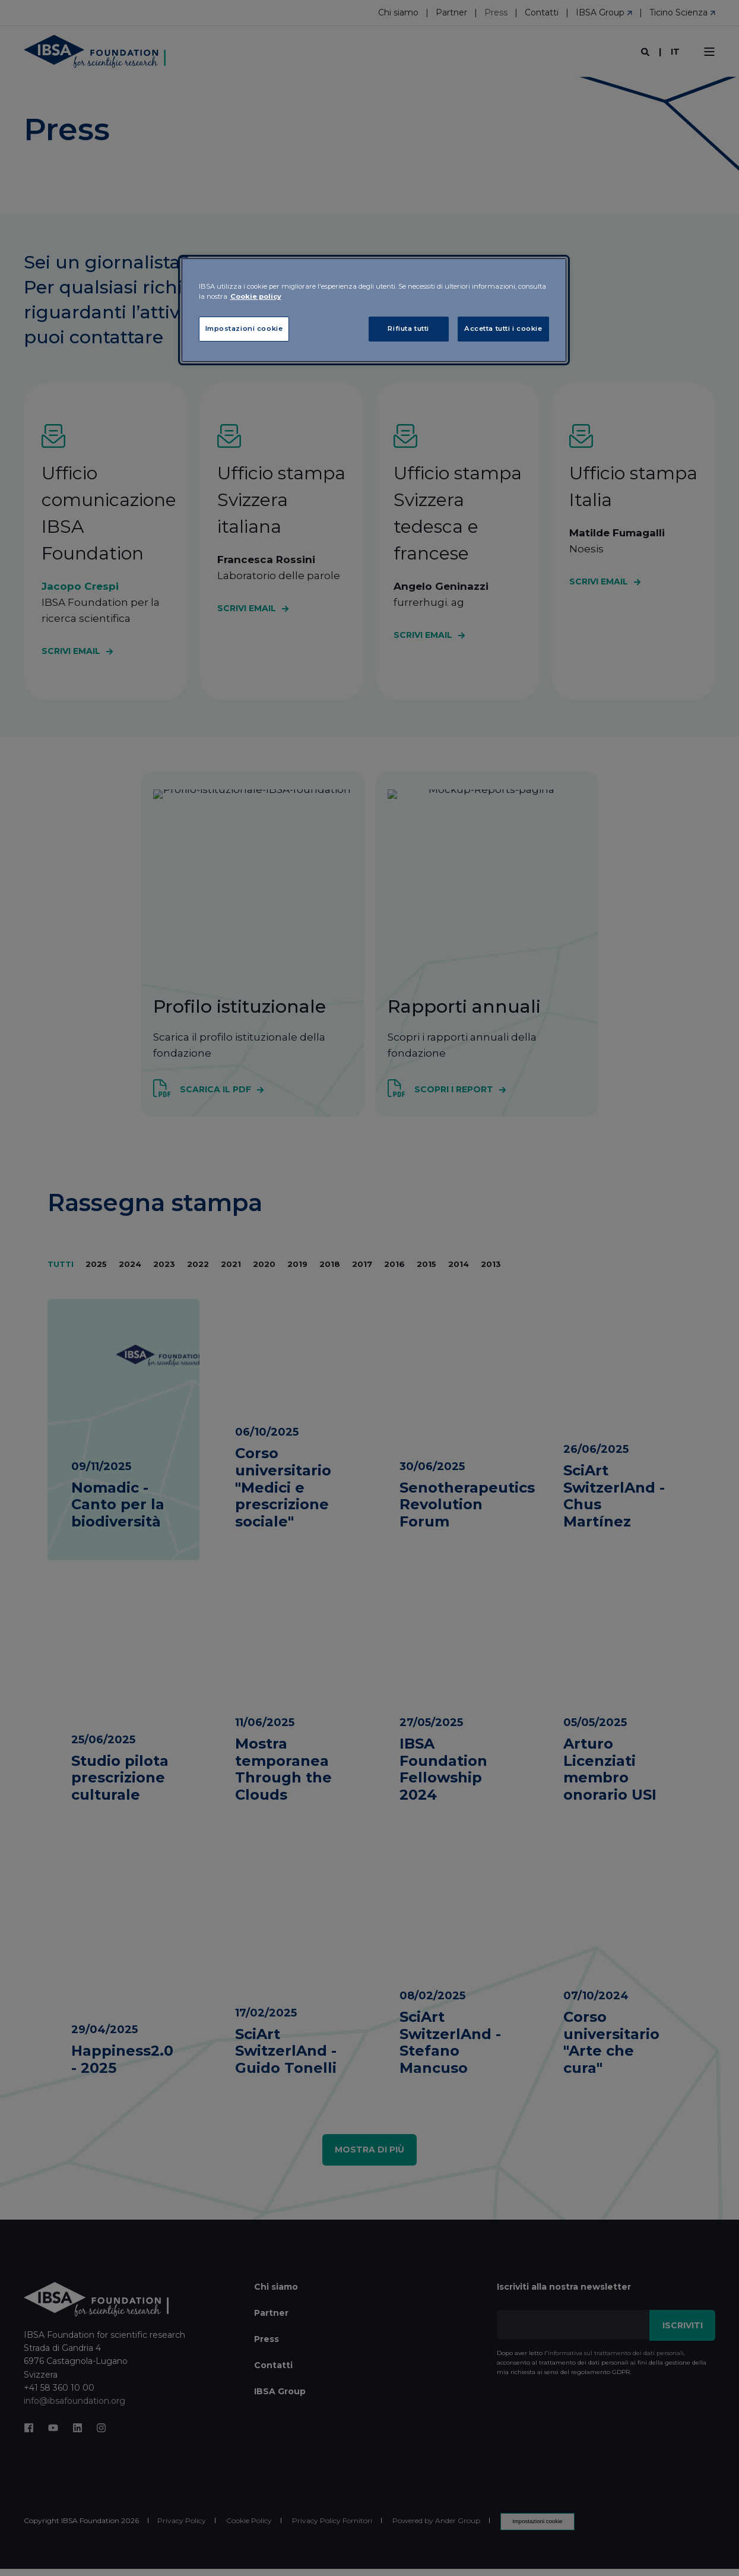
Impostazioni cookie (244, 328)
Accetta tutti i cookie (503, 328)
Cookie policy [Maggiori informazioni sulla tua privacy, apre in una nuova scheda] (255, 296)
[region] (374, 310)
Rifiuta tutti (408, 328)
